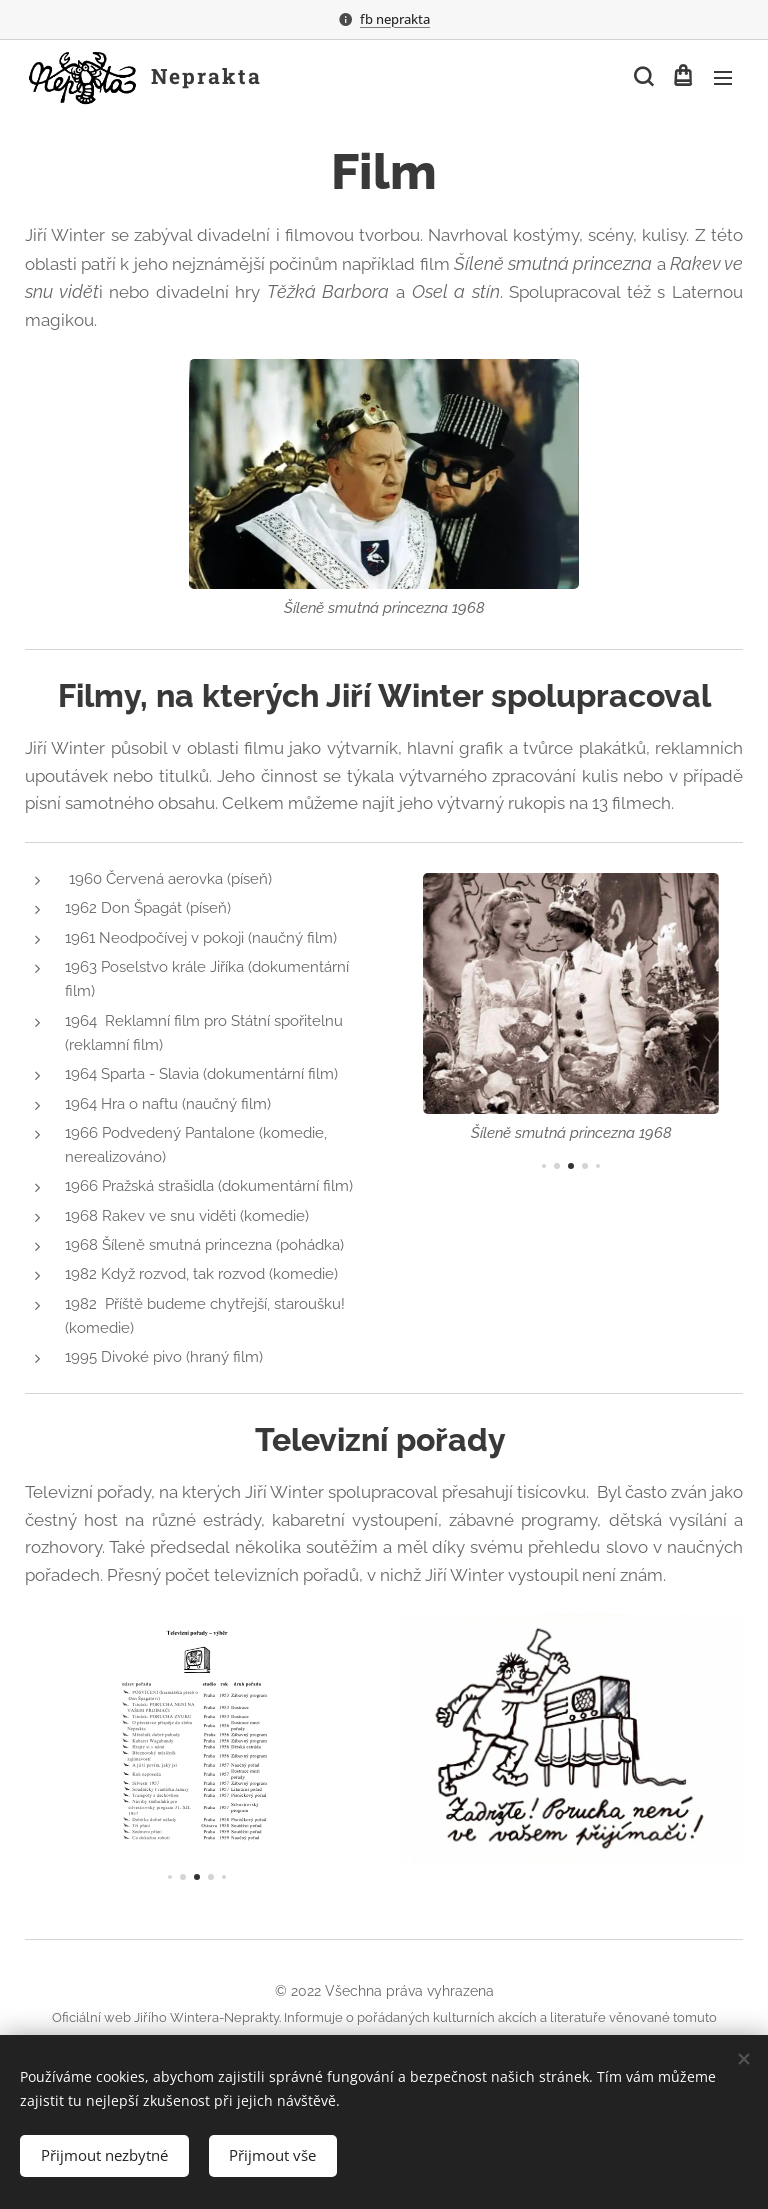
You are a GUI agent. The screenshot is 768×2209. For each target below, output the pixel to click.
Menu (723, 78)
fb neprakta (395, 19)
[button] (642, 77)
